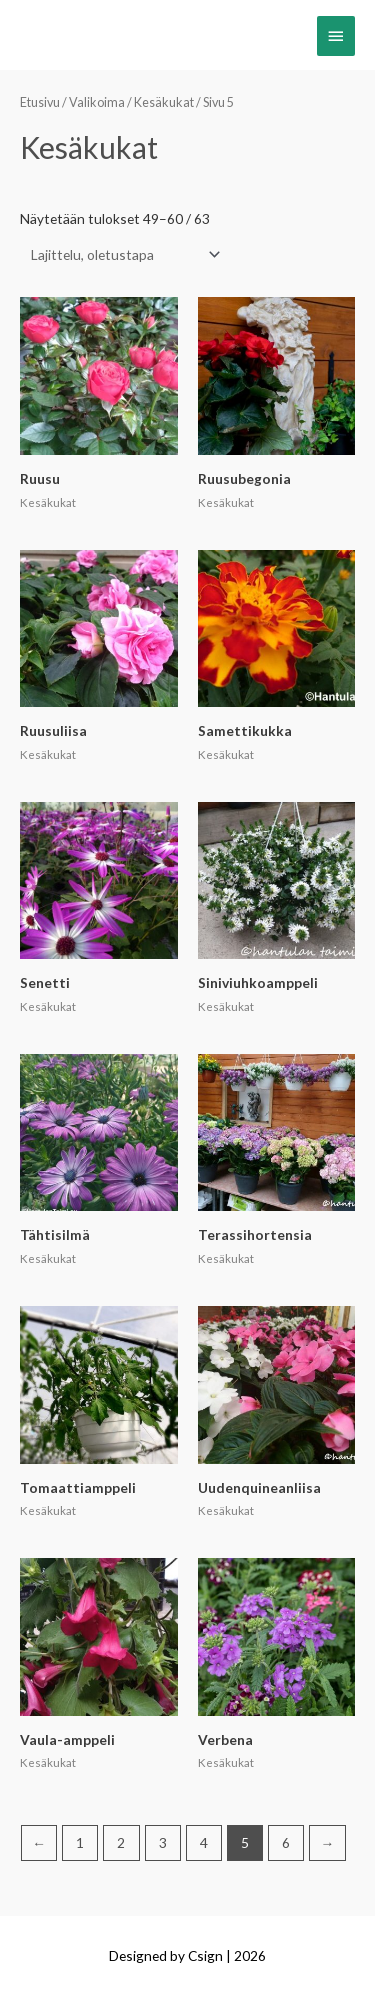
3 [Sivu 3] (163, 1842)
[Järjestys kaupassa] (121, 254)
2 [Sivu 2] (121, 1842)
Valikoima (97, 102)
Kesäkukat (164, 102)
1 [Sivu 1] (80, 1842)
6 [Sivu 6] (286, 1842)
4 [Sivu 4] (204, 1842)
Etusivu (40, 102)
